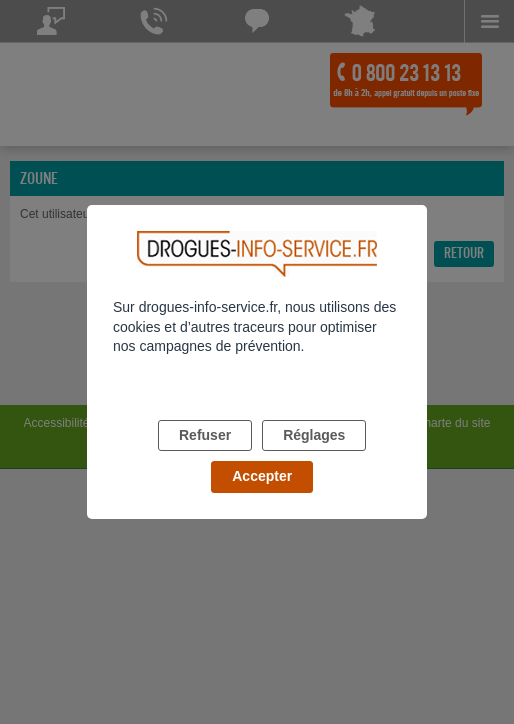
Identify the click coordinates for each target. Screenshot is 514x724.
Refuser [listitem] (205, 435)
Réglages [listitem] (314, 435)
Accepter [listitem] (262, 476)
